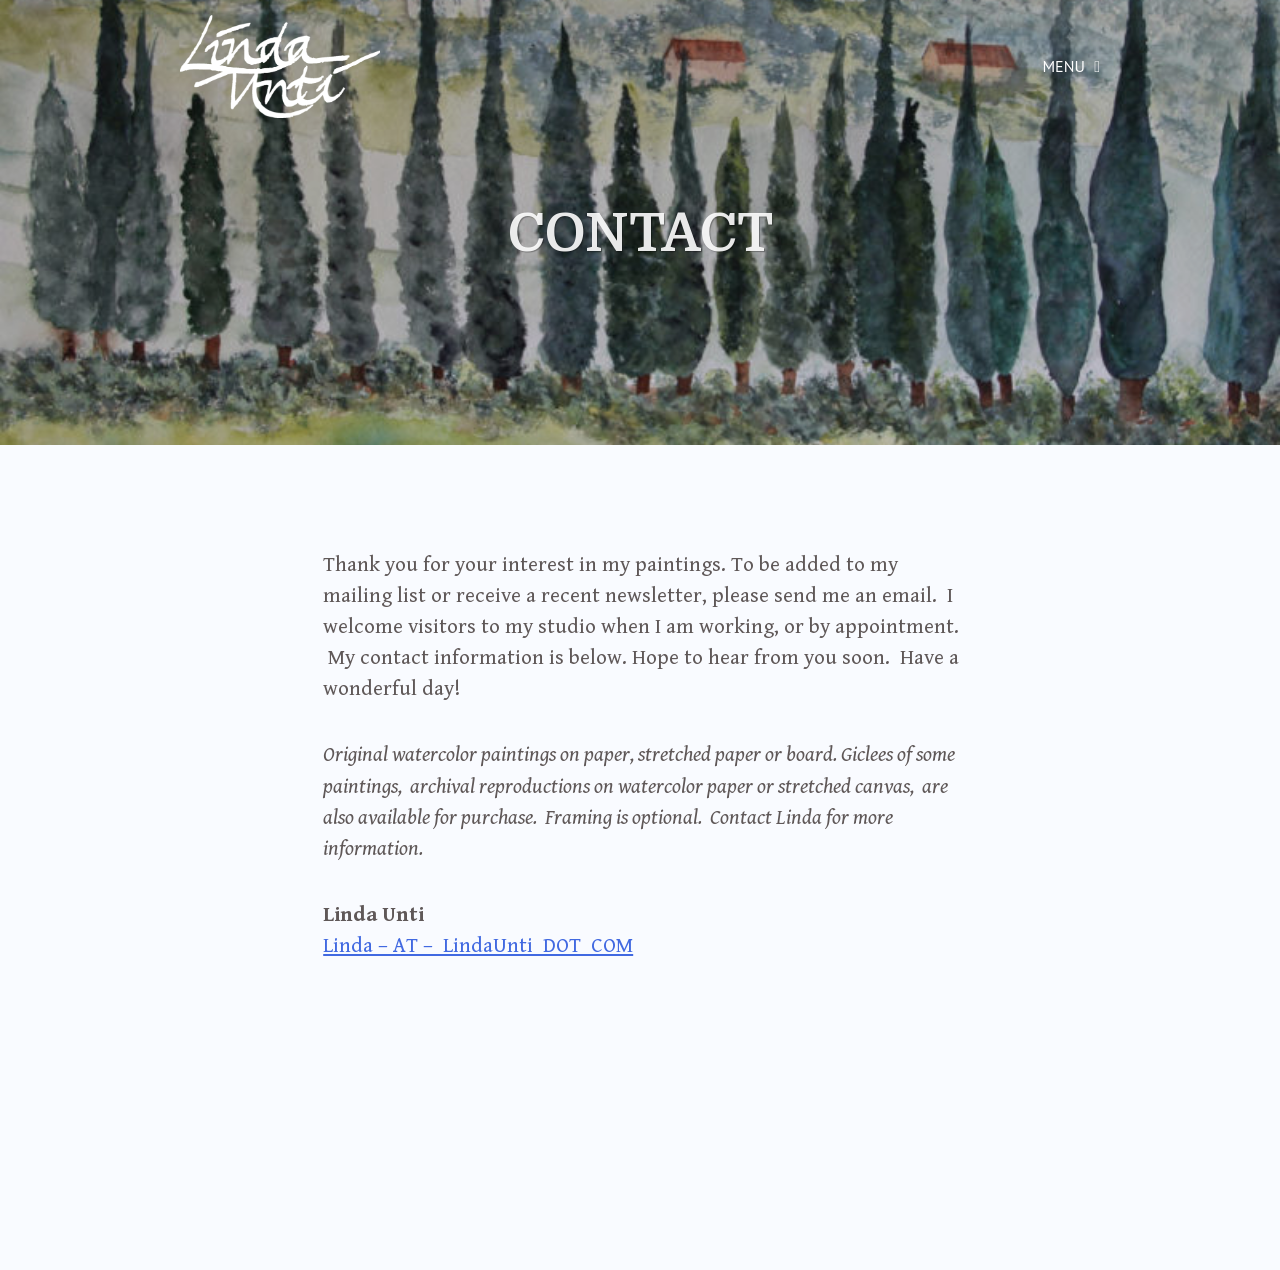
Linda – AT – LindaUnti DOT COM (478, 946)
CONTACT (640, 234)
